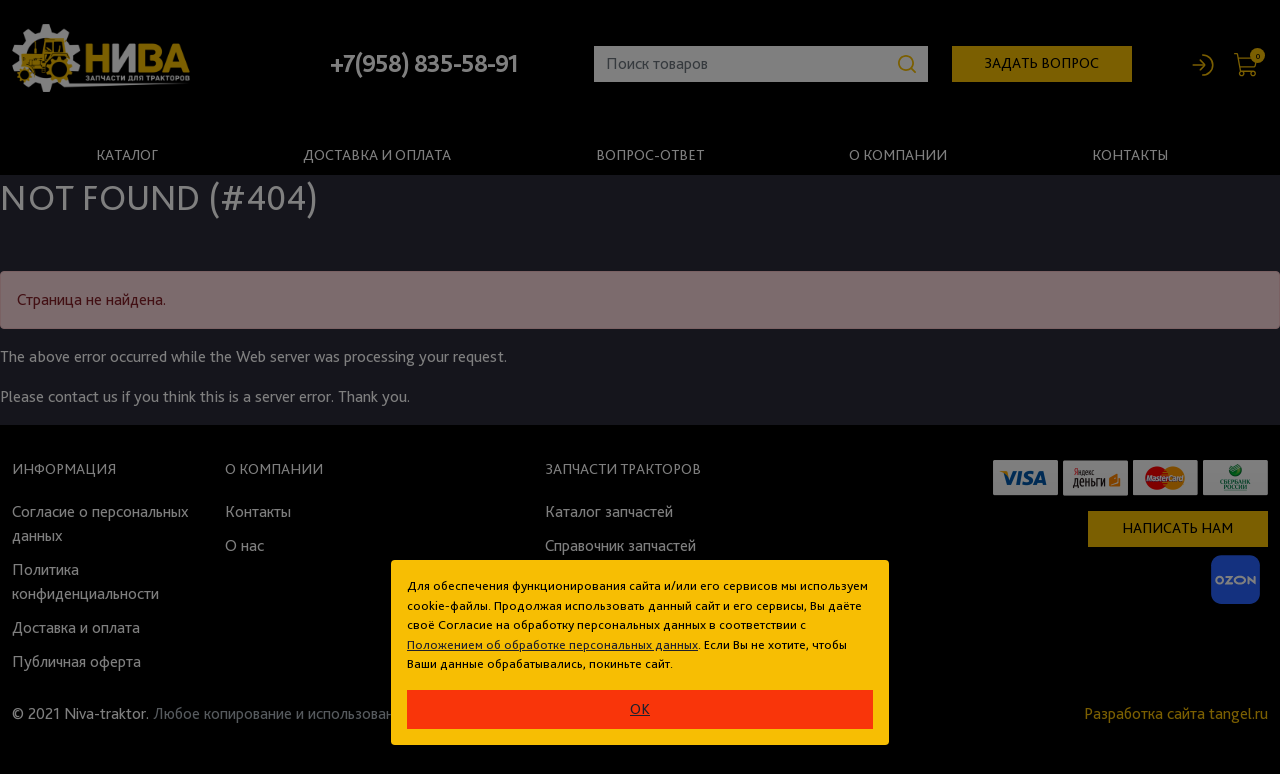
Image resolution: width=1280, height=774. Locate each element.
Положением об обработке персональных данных (552, 644)
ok (640, 709)
